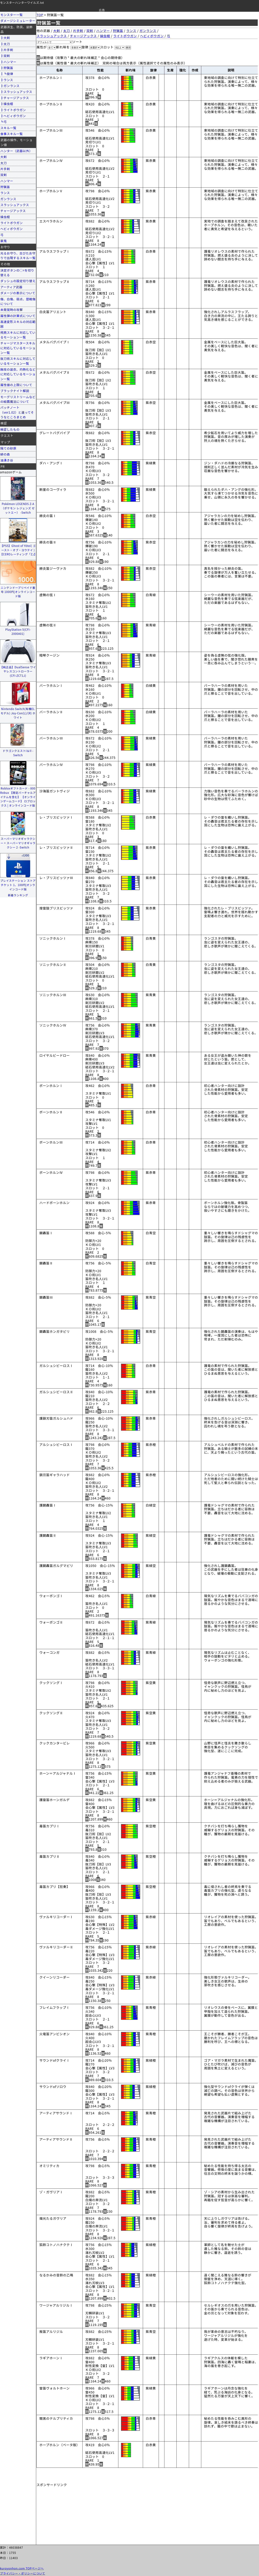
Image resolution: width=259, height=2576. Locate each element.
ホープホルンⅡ (51, 104)
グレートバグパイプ (54, 432)
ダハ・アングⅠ (51, 463)
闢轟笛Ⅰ (46, 1232)
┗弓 (3, 121)
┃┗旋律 (6, 73)
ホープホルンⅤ (51, 190)
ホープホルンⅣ (51, 160)
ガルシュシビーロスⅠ (56, 1365)
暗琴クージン (49, 655)
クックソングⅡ (51, 1712)
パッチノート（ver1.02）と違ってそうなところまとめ (17, 412)
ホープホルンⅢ (51, 130)
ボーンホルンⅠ (51, 1085)
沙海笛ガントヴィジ (54, 791)
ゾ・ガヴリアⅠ (51, 2192)
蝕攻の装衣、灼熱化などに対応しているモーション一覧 (18, 374)
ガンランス (8, 199)
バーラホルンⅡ (51, 711)
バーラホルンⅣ (51, 764)
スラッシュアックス (14, 204)
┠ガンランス (9, 85)
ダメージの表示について (17, 293)
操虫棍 (5, 217)
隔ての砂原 (8, 448)
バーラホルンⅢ (51, 738)
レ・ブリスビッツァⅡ (56, 847)
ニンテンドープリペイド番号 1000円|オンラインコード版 (18, 592)
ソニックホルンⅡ (52, 964)
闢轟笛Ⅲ (46, 1297)
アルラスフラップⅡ (54, 281)
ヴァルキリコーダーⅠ (56, 1916)
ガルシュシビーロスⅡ (56, 1391)
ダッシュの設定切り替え (18, 281)
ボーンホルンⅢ (51, 1142)
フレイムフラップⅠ (54, 2007)
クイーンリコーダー (54, 1977)
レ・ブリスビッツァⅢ (56, 877)
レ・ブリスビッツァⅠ (56, 817)
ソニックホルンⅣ (52, 1025)
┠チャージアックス (14, 97)
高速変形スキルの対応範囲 (18, 324)
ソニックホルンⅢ (52, 994)
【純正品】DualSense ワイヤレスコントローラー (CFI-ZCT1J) (18, 671)
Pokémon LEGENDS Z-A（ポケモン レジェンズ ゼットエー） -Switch (18, 508)
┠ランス (6, 80)
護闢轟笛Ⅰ (47, 1505)
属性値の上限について (16, 385)
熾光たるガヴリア (52, 2218)
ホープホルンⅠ (51, 77)
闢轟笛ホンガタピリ (54, 1331)
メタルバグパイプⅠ (54, 342)
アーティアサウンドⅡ (56, 2139)
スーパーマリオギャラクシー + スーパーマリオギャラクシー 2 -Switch (18, 843)
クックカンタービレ (54, 1743)
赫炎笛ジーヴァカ (52, 568)
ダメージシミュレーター (17, 20)
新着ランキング (18, 895)
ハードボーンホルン (54, 1202)
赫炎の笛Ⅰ (47, 515)
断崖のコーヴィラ (52, 489)
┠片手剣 (6, 49)
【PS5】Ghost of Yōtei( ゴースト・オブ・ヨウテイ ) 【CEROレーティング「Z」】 (18, 550)
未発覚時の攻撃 (11, 309)
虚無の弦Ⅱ (47, 625)
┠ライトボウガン (13, 110)
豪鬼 (3, 240)
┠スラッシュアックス (16, 91)
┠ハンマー (8, 62)
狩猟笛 (5, 187)
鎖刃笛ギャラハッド (54, 1474)
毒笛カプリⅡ (49, 1856)
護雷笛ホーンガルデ (54, 1799)
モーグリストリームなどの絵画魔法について (17, 399)
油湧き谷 (6, 460)
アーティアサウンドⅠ (56, 2113)
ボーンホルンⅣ (51, 1172)
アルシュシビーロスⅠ (56, 1444)
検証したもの (10, 429)
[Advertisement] (148, 5)
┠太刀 (5, 44)
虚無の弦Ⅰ (47, 594)
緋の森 (5, 454)
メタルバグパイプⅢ (54, 402)
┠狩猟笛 (6, 67)
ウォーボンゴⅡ (51, 1622)
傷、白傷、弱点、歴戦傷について (18, 301)
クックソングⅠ (51, 1682)
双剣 (3, 174)
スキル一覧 (8, 128)
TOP (40, 14)
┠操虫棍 (6, 103)
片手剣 (5, 169)
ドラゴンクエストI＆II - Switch (18, 753)
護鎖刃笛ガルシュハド (56, 1418)
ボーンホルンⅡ (51, 1112)
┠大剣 (5, 37)
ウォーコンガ (49, 1652)
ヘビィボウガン (11, 228)
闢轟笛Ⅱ (46, 1263)
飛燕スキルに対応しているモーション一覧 (17, 334)
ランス (5, 192)
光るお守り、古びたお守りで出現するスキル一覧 (18, 255)
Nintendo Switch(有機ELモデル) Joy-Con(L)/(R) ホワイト (18, 713)
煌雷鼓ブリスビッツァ (56, 908)
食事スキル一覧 (11, 133)
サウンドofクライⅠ (54, 2060)
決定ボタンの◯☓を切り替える (17, 272)
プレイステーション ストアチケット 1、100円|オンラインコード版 (18, 885)
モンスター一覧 (11, 14)
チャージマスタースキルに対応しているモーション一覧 (17, 348)
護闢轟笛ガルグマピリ (56, 1565)
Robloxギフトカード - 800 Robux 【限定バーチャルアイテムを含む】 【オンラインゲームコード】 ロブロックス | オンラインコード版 (18, 796)
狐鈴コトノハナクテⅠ (56, 2244)
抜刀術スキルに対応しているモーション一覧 (17, 360)
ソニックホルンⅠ (52, 938)
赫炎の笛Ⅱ (47, 542)
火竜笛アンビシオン (54, 2033)
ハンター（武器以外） (16, 151)
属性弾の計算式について (17, 315)
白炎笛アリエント (52, 311)
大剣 (3, 156)
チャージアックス (13, 210)
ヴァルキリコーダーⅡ (56, 1947)
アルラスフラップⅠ (54, 251)
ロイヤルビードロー (54, 1055)
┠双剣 (5, 55)
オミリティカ (49, 2165)
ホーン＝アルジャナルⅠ (57, 1773)
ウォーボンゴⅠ (51, 1595)
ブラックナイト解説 (14, 390)
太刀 (3, 163)
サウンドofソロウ (52, 2086)
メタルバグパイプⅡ (54, 372)
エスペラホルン (51, 221)
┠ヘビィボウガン (13, 115)
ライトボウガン (11, 222)
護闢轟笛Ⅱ (47, 1535)
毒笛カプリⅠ (49, 1826)
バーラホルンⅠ (51, 685)
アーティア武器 (11, 287)
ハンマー (6, 181)
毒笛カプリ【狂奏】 (54, 1886)
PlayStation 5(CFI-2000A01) (18, 631)
